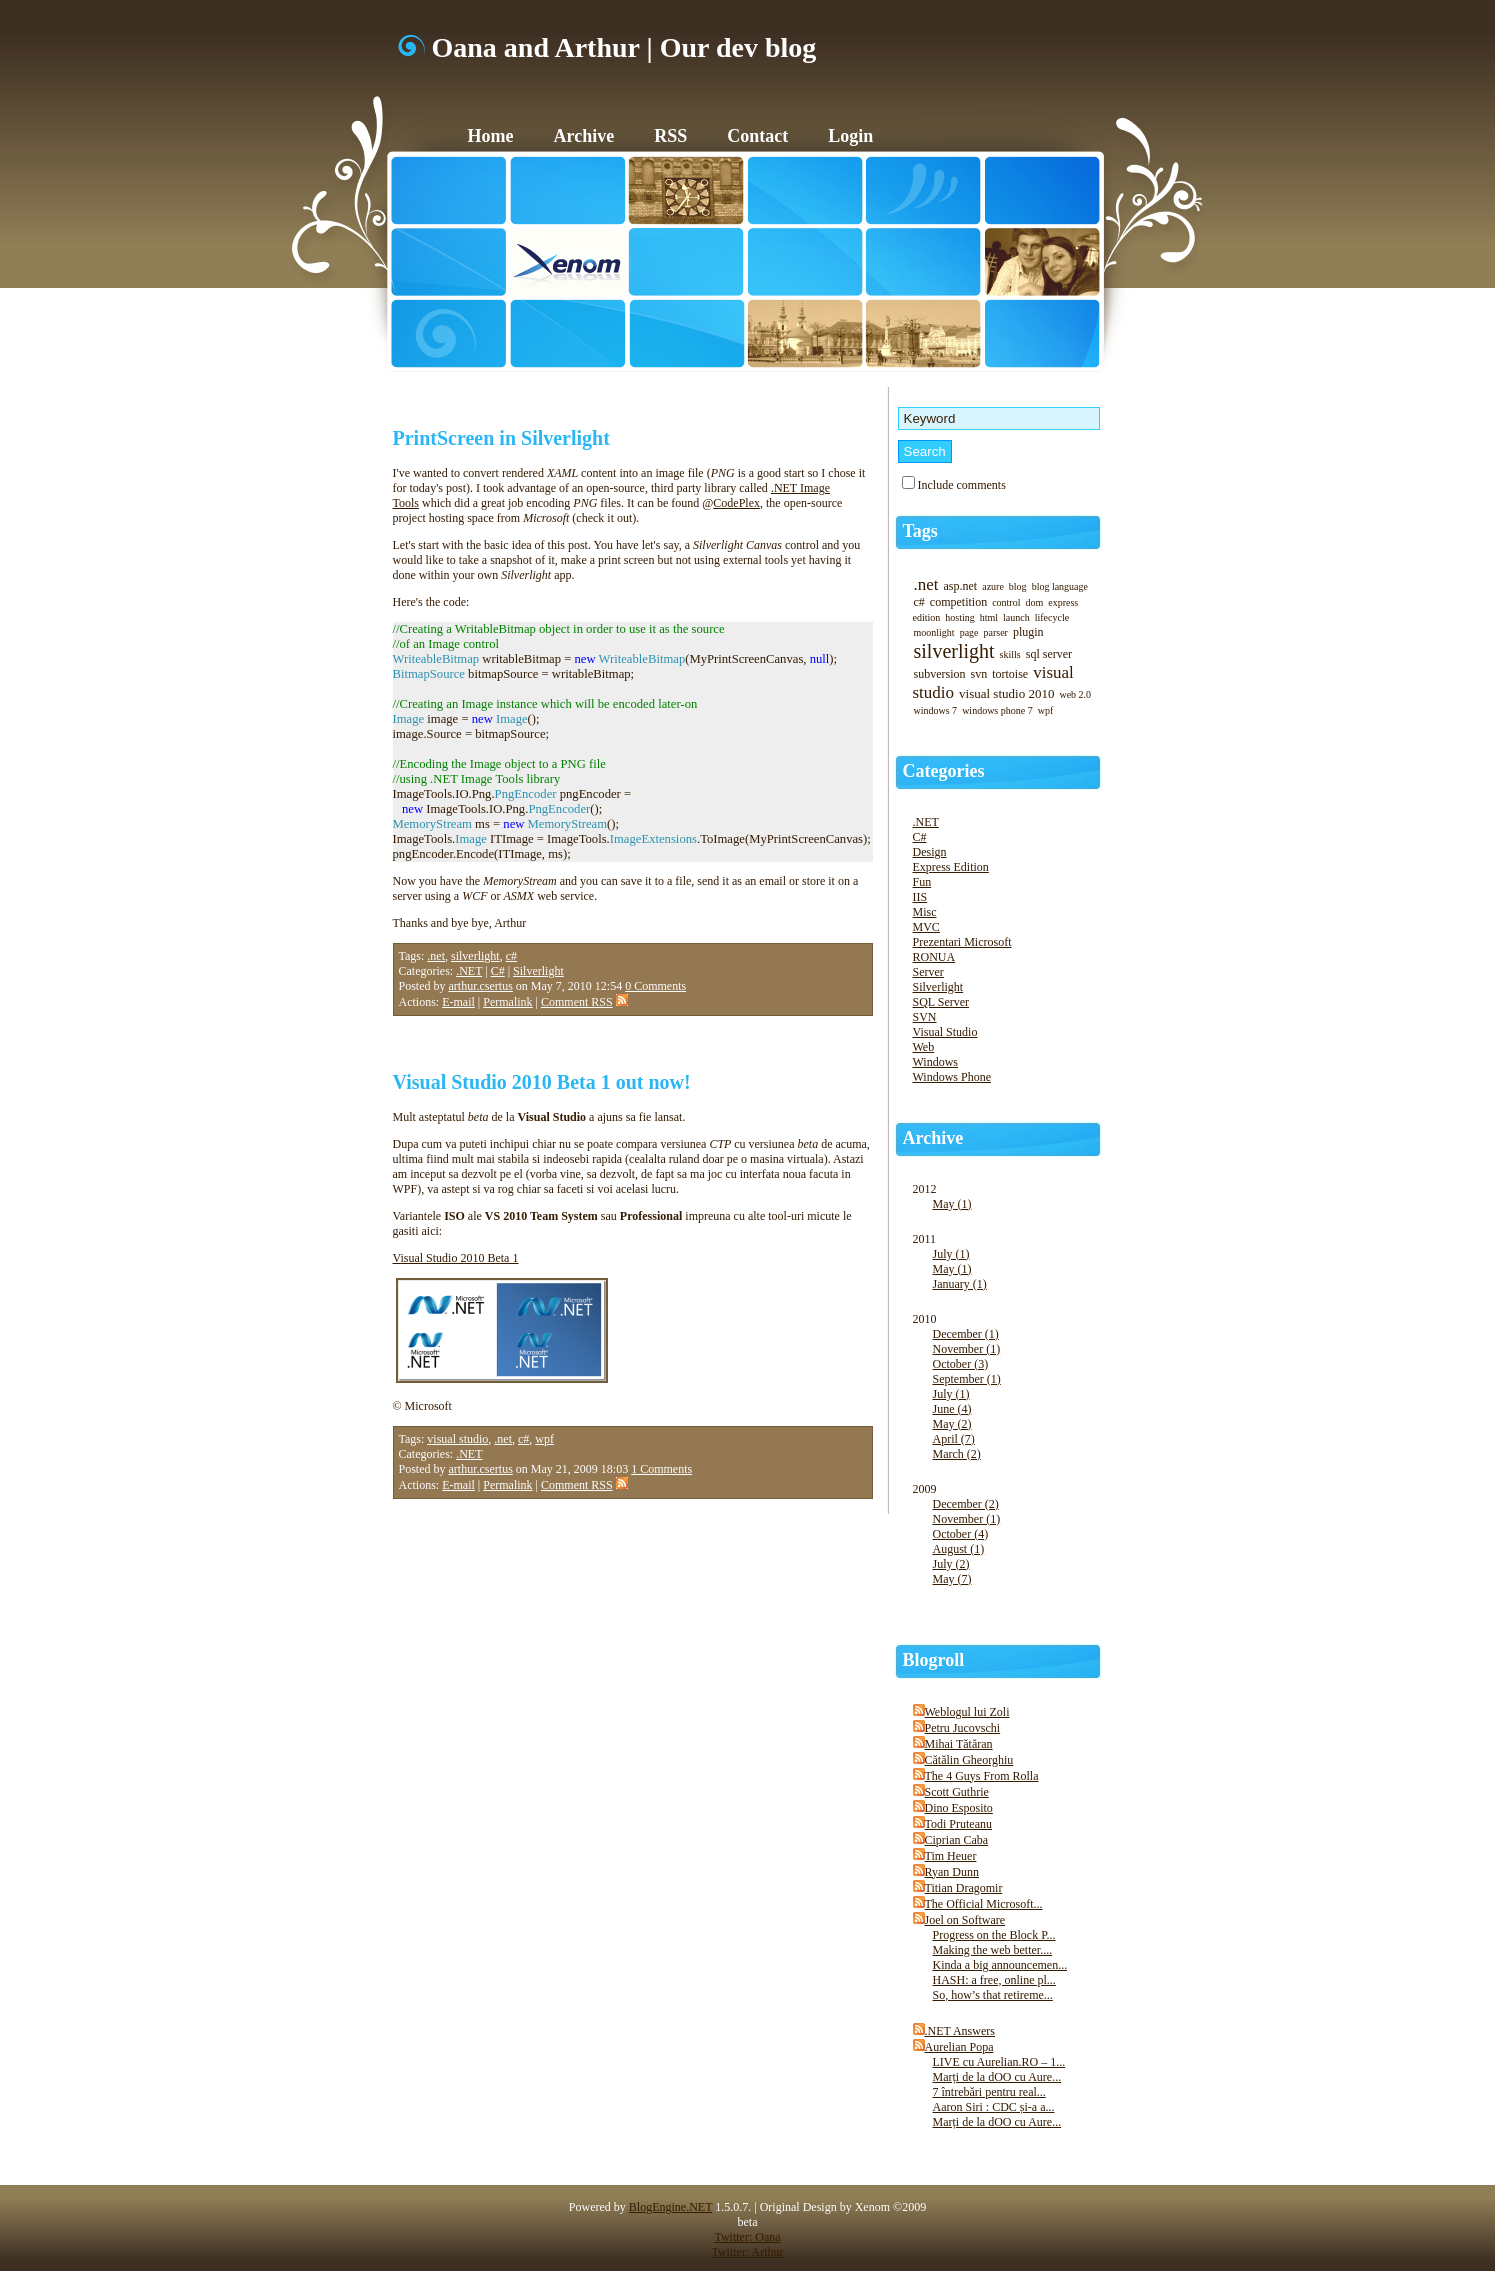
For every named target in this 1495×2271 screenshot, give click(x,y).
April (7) (954, 1439)
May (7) (952, 1579)
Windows (936, 1062)
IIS (920, 897)
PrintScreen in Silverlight (501, 438)
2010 (1008, 1397)
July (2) (951, 1564)
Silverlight (538, 971)
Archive (583, 136)
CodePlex (736, 503)
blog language (1060, 586)
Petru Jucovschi (963, 1728)
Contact (757, 136)
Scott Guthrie (957, 1792)
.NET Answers (960, 2031)
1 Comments (661, 1469)
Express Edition (951, 867)
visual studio (457, 1439)
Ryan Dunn (952, 1872)
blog (1018, 586)
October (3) (961, 1364)
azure (993, 586)
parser (996, 632)
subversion (940, 674)
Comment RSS (584, 1002)
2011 (1008, 1272)
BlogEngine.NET (670, 2207)
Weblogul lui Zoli (967, 1712)
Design (930, 852)
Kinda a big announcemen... (1000, 1965)
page (969, 632)
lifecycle (1052, 617)
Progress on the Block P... (994, 1935)
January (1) (960, 1284)
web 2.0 (1075, 694)
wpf (544, 1439)
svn (979, 674)
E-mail (458, 1002)
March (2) (957, 1454)
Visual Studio (945, 1032)
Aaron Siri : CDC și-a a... (994, 2107)
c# (511, 956)
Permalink (507, 1002)
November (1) (967, 1349)
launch (1016, 617)
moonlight (934, 632)
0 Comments (655, 986)
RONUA (934, 957)
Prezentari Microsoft (962, 942)
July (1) (951, 1254)
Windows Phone (952, 1077)
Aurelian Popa (959, 2047)
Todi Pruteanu (958, 1824)
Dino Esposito (959, 1808)
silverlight (475, 956)
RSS (670, 136)
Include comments (962, 485)
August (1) (959, 1549)
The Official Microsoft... (984, 1904)
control (1006, 602)
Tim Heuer (951, 1856)
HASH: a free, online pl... (994, 1980)
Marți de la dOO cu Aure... (997, 2077)
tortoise (1010, 674)
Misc (925, 912)
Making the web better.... (993, 1950)
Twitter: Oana (747, 2237)
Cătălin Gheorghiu (969, 1760)
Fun (922, 882)
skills (1010, 654)
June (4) (952, 1409)
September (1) (967, 1379)
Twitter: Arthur (747, 2252)
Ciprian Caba (957, 1840)
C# (498, 971)
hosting (959, 617)
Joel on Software (965, 1920)
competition (958, 602)
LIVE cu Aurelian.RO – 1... (999, 2062)
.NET (469, 971)
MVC (926, 927)
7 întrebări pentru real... (989, 2092)
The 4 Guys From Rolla (982, 1776)
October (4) (961, 1534)
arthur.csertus (481, 986)
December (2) (966, 1504)
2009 (1008, 1544)
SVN (925, 1017)
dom (1034, 602)
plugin (1028, 632)
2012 (1008, 1207)
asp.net (961, 586)
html (989, 617)
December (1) (966, 1334)
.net (436, 956)
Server (928, 972)
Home (491, 136)
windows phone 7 (997, 710)
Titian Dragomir (964, 1888)
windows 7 (936, 710)
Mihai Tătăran (959, 1744)
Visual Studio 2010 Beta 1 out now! (542, 1082)
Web (924, 1047)
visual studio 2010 (1006, 693)
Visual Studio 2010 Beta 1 (456, 1258)
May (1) (952, 1204)
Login (850, 136)
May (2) (952, 1424)
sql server (1049, 654)
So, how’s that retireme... (993, 1995)
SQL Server (941, 1002)
